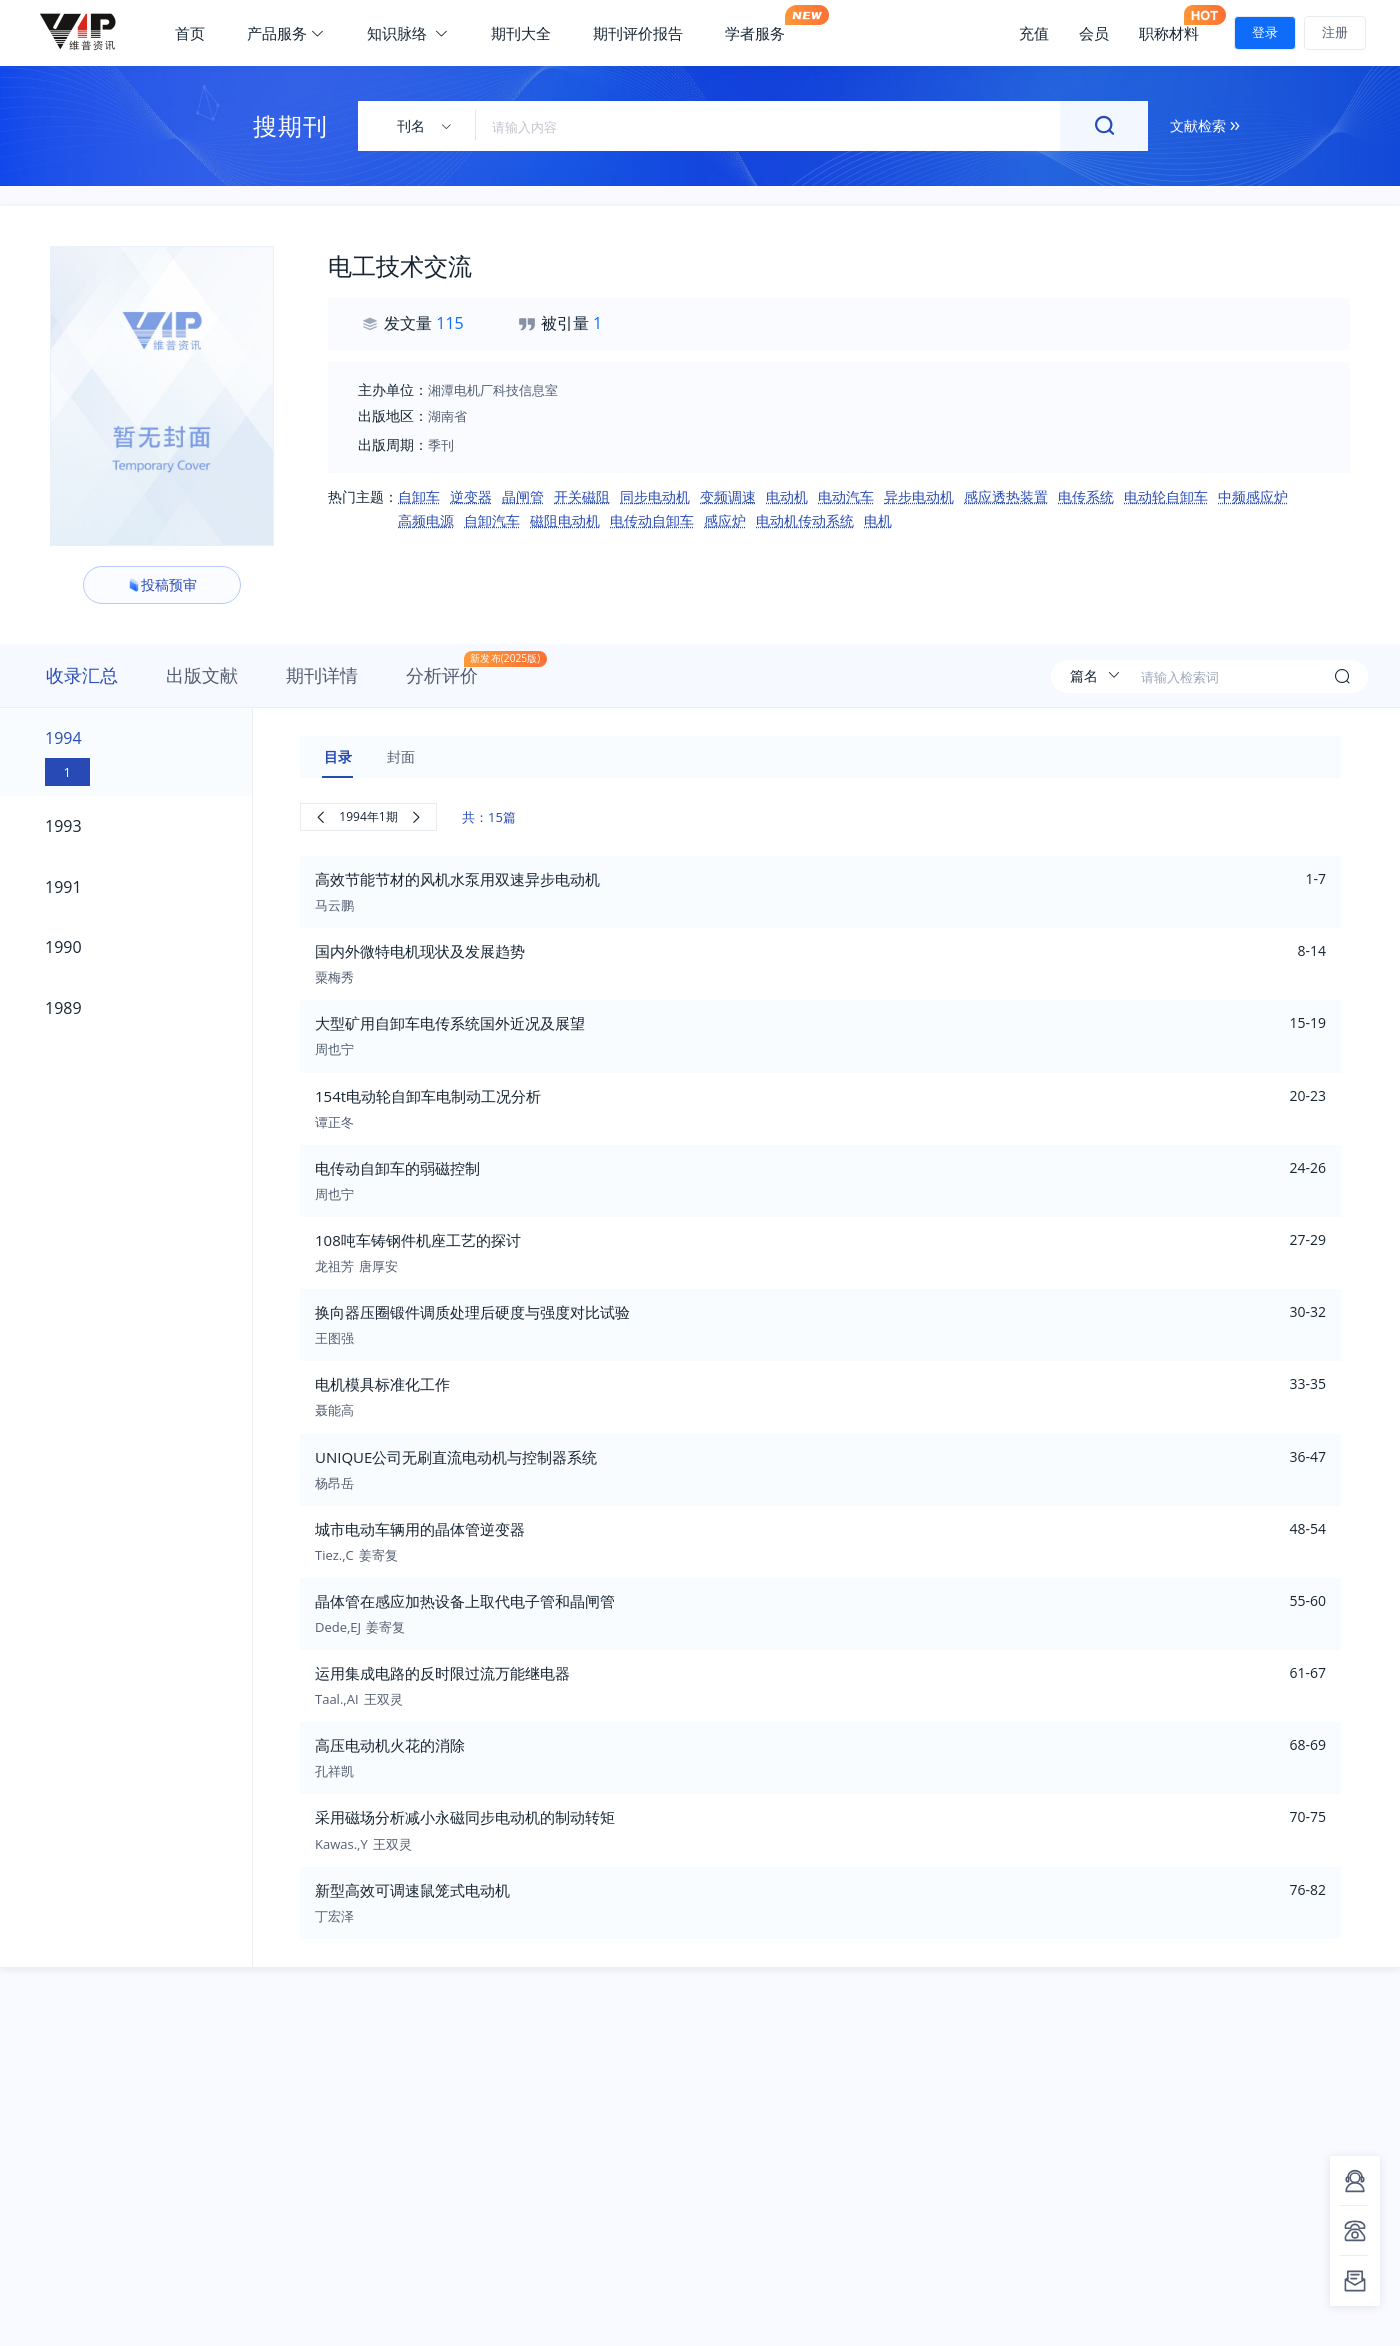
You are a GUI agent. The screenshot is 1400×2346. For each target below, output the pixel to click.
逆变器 (471, 496)
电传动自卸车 (652, 520)
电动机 (787, 496)
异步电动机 (919, 496)
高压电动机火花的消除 (390, 1745)
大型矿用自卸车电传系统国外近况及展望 (450, 1023)
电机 (878, 520)
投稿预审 (162, 584)
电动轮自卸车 (1166, 496)
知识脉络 (408, 33)
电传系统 (1086, 496)
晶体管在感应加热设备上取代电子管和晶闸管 (465, 1601)
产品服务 (286, 33)
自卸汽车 (492, 520)
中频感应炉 (1253, 496)
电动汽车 (846, 496)
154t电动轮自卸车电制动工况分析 (428, 1096)
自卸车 (419, 496)
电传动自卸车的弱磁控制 (397, 1168)
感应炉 (725, 520)
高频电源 (426, 520)
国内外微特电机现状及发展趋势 (420, 951)
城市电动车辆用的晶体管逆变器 (420, 1529)
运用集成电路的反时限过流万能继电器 (442, 1673)
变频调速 (728, 496)
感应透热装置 (1006, 496)
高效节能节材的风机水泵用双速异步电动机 (457, 879)
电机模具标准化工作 (382, 1384)
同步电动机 (655, 496)
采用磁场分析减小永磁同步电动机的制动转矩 (465, 1817)
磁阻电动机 (565, 520)
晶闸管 (523, 496)
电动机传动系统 (805, 520)
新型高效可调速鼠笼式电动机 (412, 1890)
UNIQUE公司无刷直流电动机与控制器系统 (456, 1457)
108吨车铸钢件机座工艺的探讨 (418, 1240)
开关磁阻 (582, 496)
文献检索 (1205, 125)
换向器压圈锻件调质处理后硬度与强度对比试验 (472, 1312)
